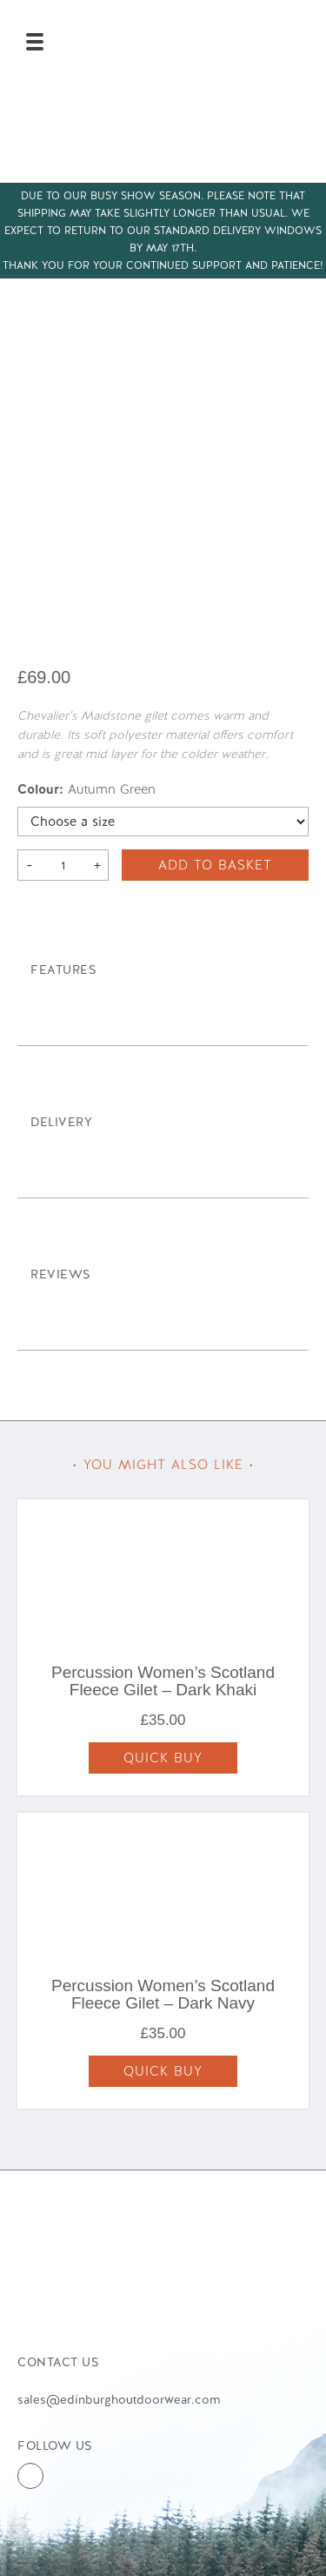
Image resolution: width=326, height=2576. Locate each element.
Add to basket (215, 865)
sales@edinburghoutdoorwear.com (118, 2399)
